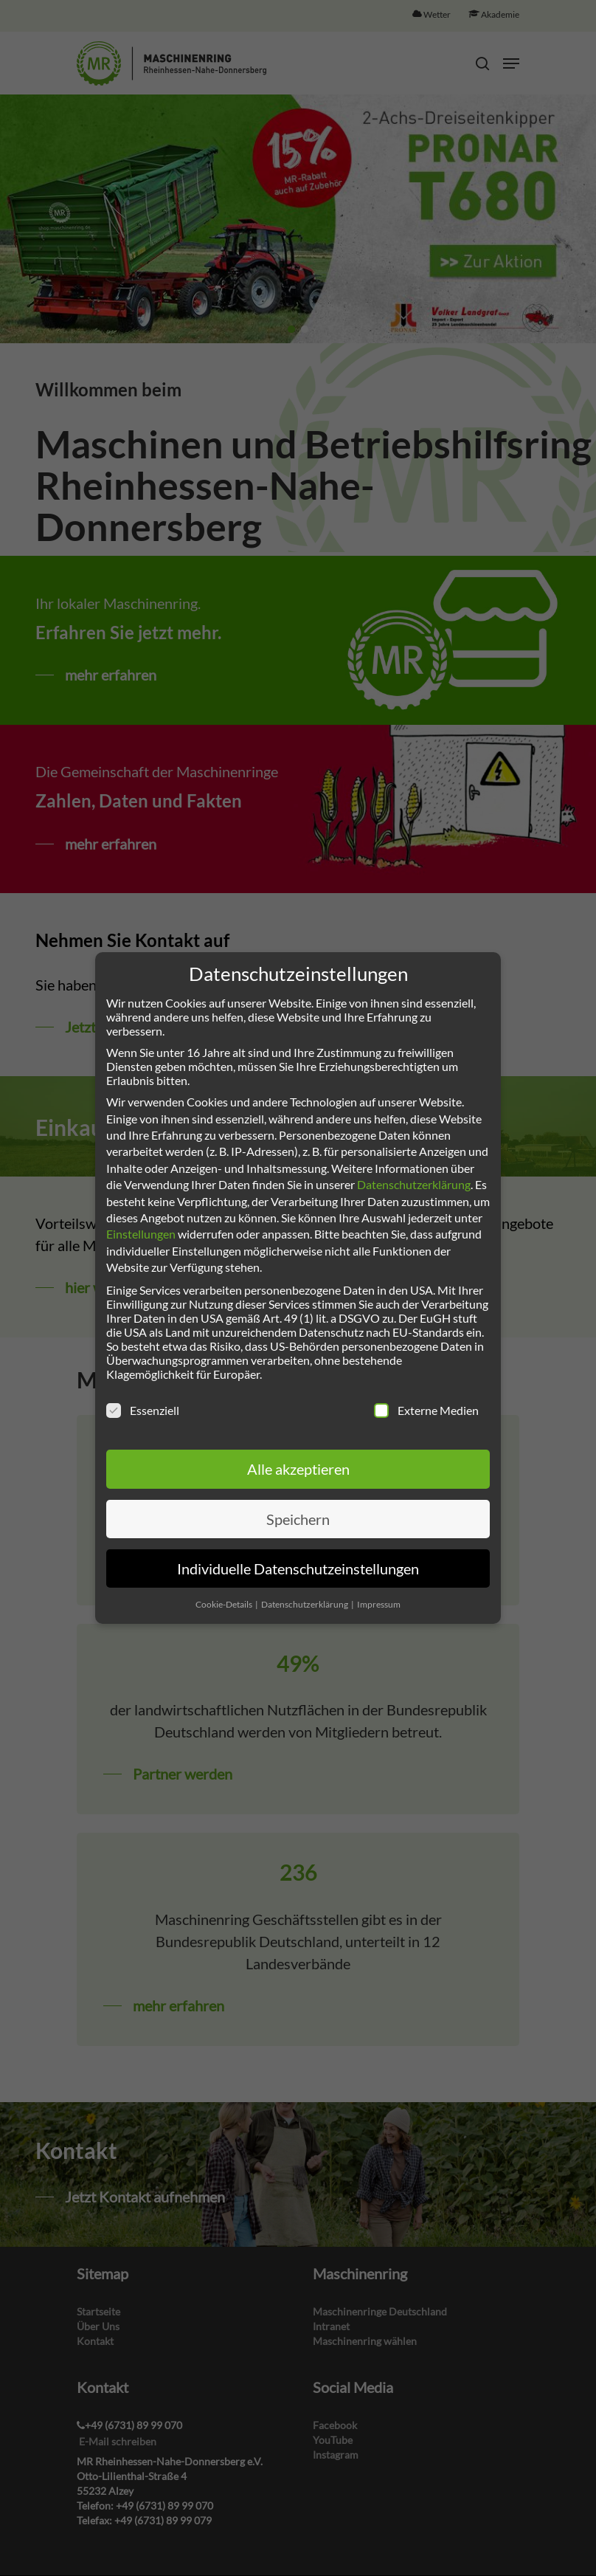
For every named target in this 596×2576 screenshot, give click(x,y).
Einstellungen (141, 1234)
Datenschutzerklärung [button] (305, 1604)
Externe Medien (426, 1410)
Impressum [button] (379, 1604)
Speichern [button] (298, 1519)
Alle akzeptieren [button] (298, 1469)
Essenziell (142, 1410)
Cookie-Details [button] (224, 1604)
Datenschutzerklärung (414, 1184)
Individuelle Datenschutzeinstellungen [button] (298, 1568)
